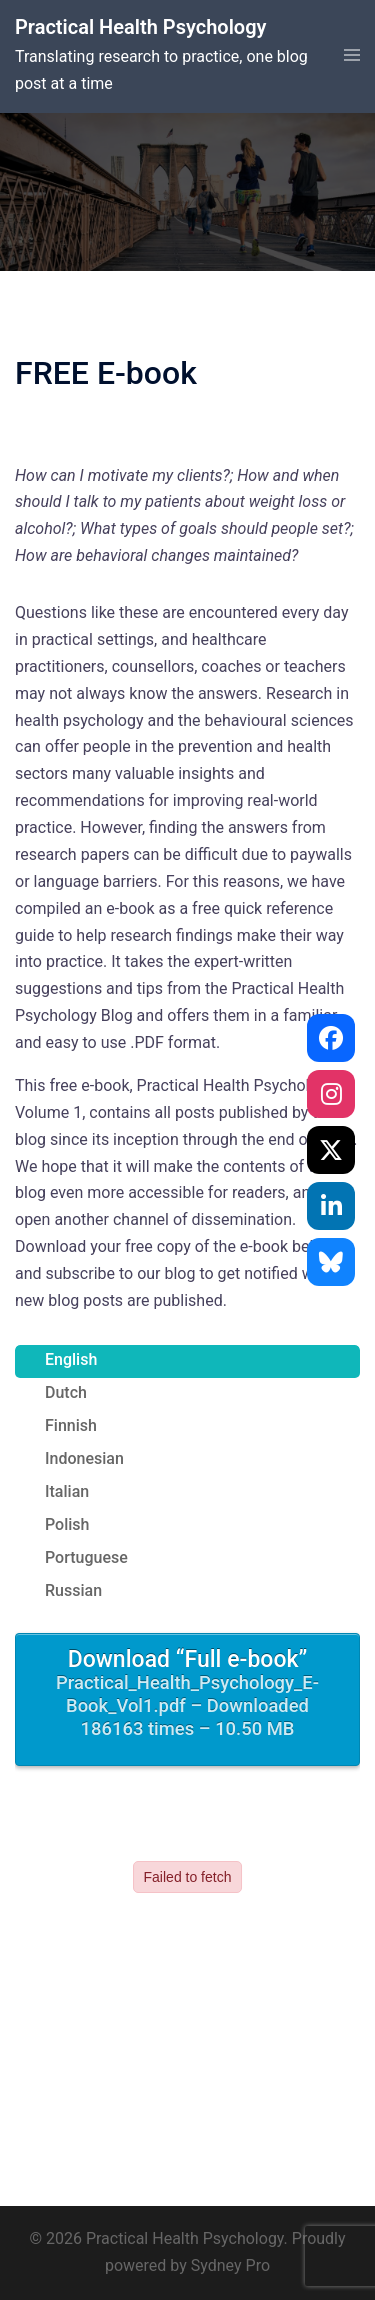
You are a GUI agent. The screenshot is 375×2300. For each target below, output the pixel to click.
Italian (67, 1491)
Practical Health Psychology (140, 27)
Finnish (71, 1425)
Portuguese (86, 1557)
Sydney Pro (230, 2265)
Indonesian (84, 1458)
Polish (67, 1524)
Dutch (66, 1392)
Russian (73, 1590)
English (71, 1359)
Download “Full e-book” (187, 1694)
